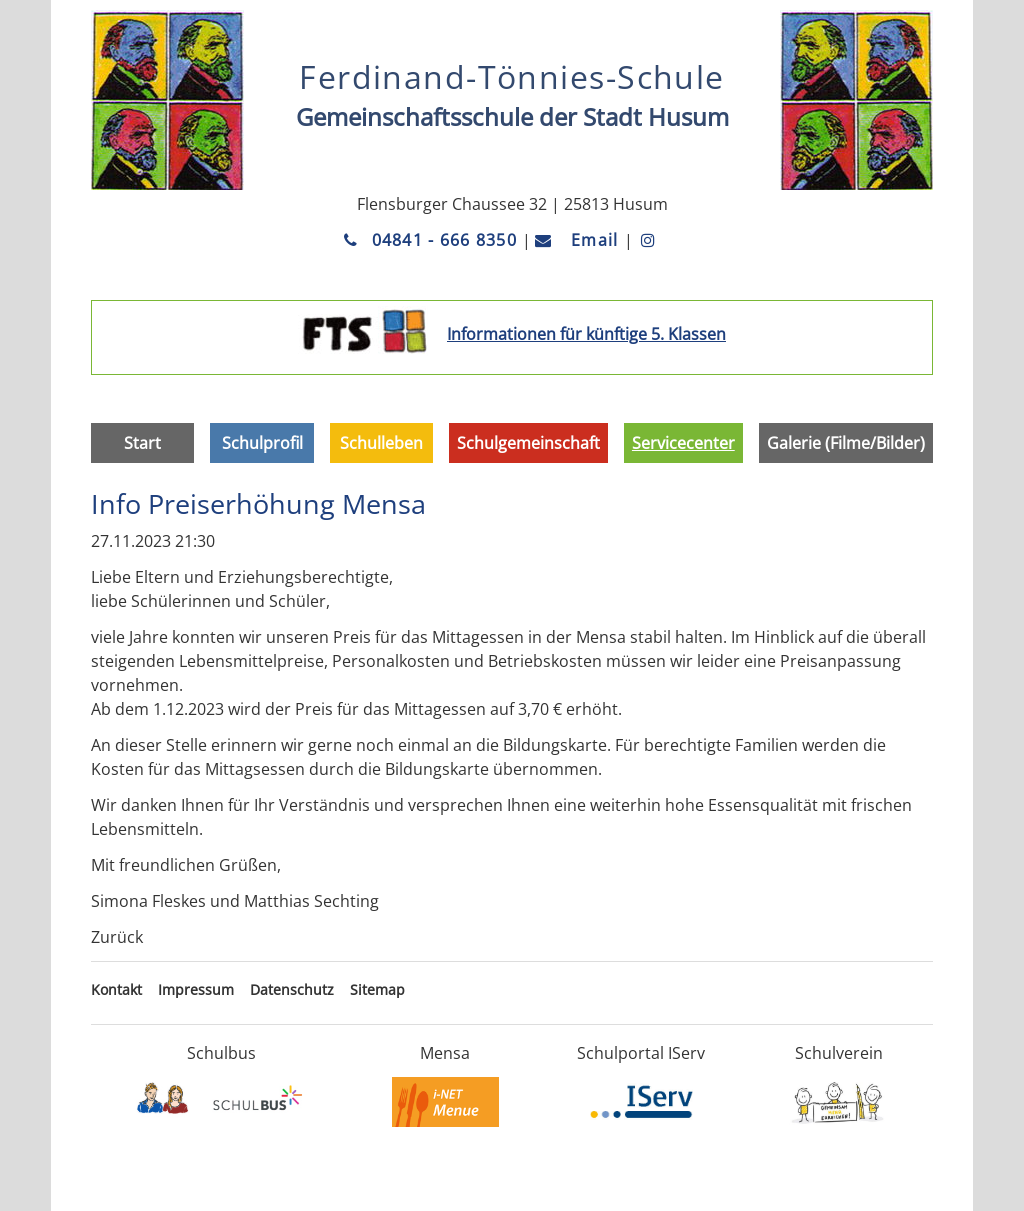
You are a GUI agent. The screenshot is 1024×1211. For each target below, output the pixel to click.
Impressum (196, 989)
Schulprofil (262, 443)
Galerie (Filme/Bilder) (846, 443)
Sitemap (377, 989)
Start (142, 443)
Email (579, 240)
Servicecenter (683, 443)
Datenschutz (292, 989)
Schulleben (381, 443)
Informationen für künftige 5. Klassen (586, 334)
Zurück (117, 937)
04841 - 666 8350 (433, 240)
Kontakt (116, 989)
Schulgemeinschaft (528, 443)
